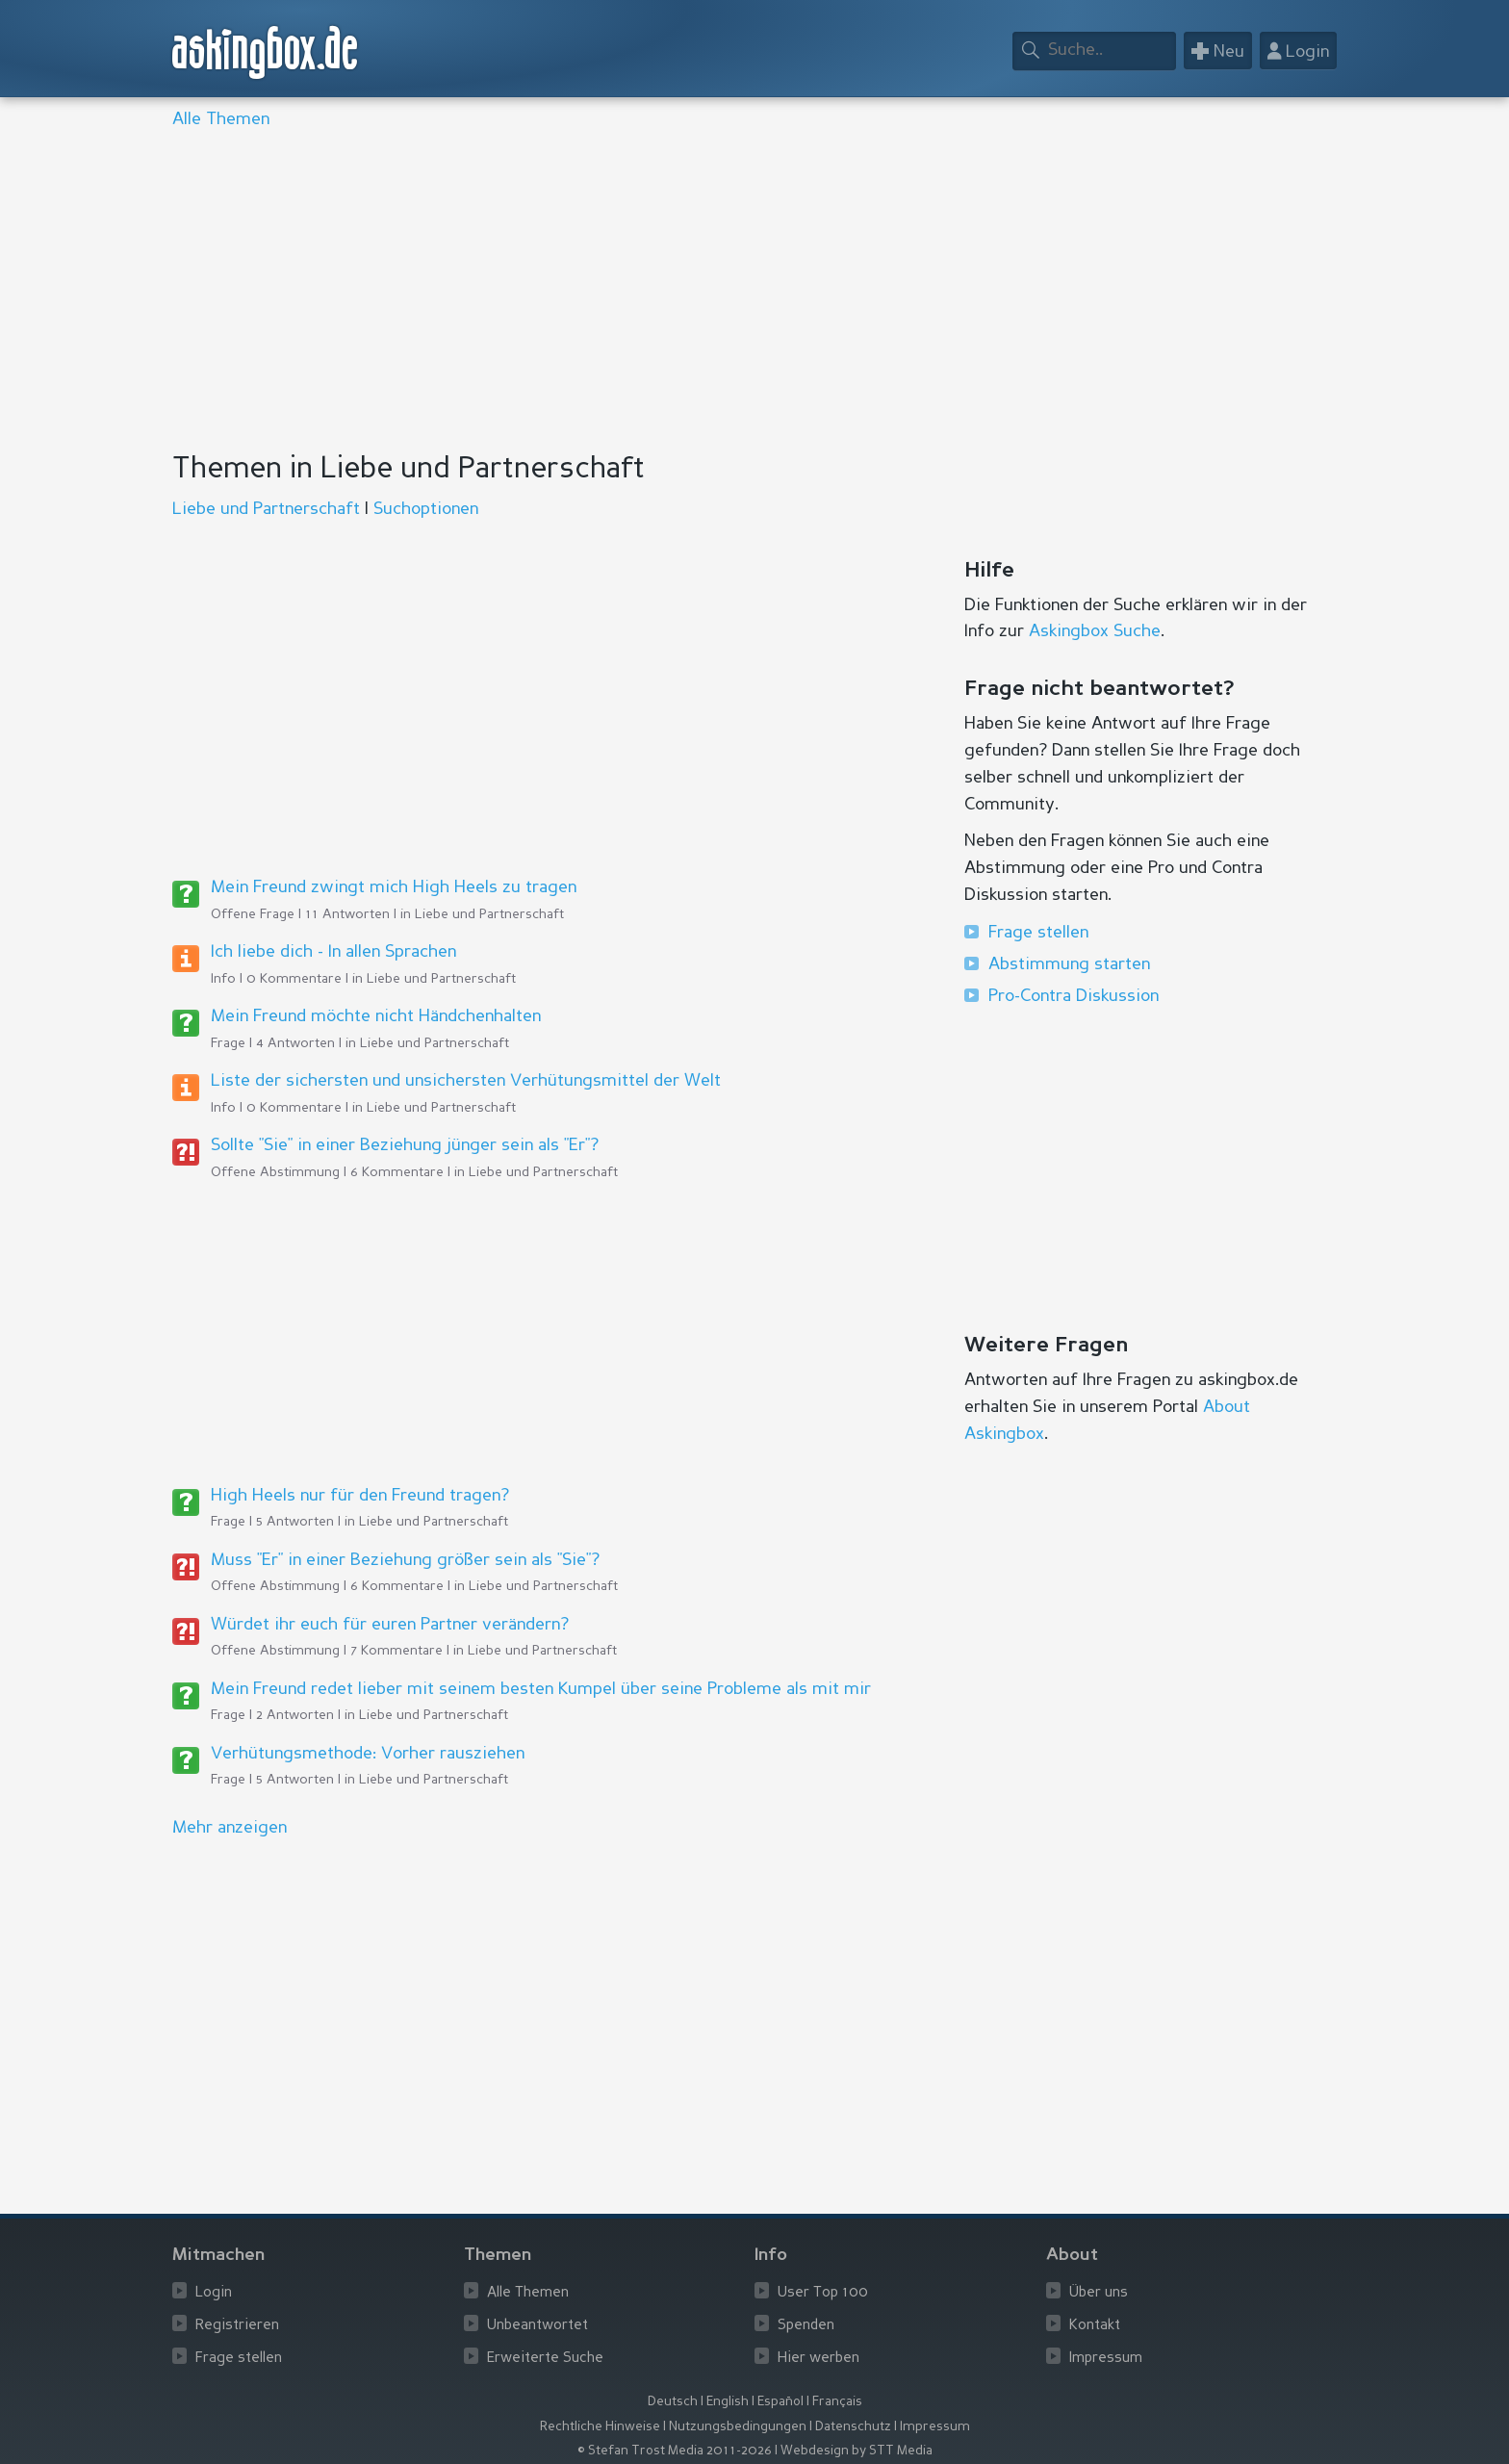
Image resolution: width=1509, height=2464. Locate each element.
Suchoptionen (425, 509)
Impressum (1105, 2358)
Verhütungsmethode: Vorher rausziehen (367, 1753)
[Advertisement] (749, 292)
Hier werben (818, 2358)
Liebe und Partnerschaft (266, 509)
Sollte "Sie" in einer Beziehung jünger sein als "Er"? (405, 1145)
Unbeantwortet (537, 2326)
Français (837, 2402)
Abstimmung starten (1069, 964)
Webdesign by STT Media (856, 2451)
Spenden (806, 2326)
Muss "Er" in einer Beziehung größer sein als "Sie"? (405, 1560)
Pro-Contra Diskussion (1073, 996)
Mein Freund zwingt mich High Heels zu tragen (393, 887)
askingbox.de (265, 52)
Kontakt (1094, 2326)
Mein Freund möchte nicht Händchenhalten (376, 1016)
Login (213, 2293)
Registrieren (237, 2326)
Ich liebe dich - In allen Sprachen (333, 952)
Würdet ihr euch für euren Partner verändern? (390, 1624)
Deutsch (673, 2402)
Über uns (1098, 2293)
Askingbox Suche (1095, 631)
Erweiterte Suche (545, 2358)
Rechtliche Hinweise (600, 2427)
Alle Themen (220, 119)
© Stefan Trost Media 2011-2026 (674, 2451)
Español (780, 2402)
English (727, 2402)
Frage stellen (1038, 932)
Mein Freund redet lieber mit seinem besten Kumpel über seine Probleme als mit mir (541, 1689)
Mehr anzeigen (229, 1827)
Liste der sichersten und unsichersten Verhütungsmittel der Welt (466, 1081)
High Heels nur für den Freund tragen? (360, 1495)
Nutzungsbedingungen (737, 2427)
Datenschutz (853, 2427)
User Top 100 (823, 2293)
